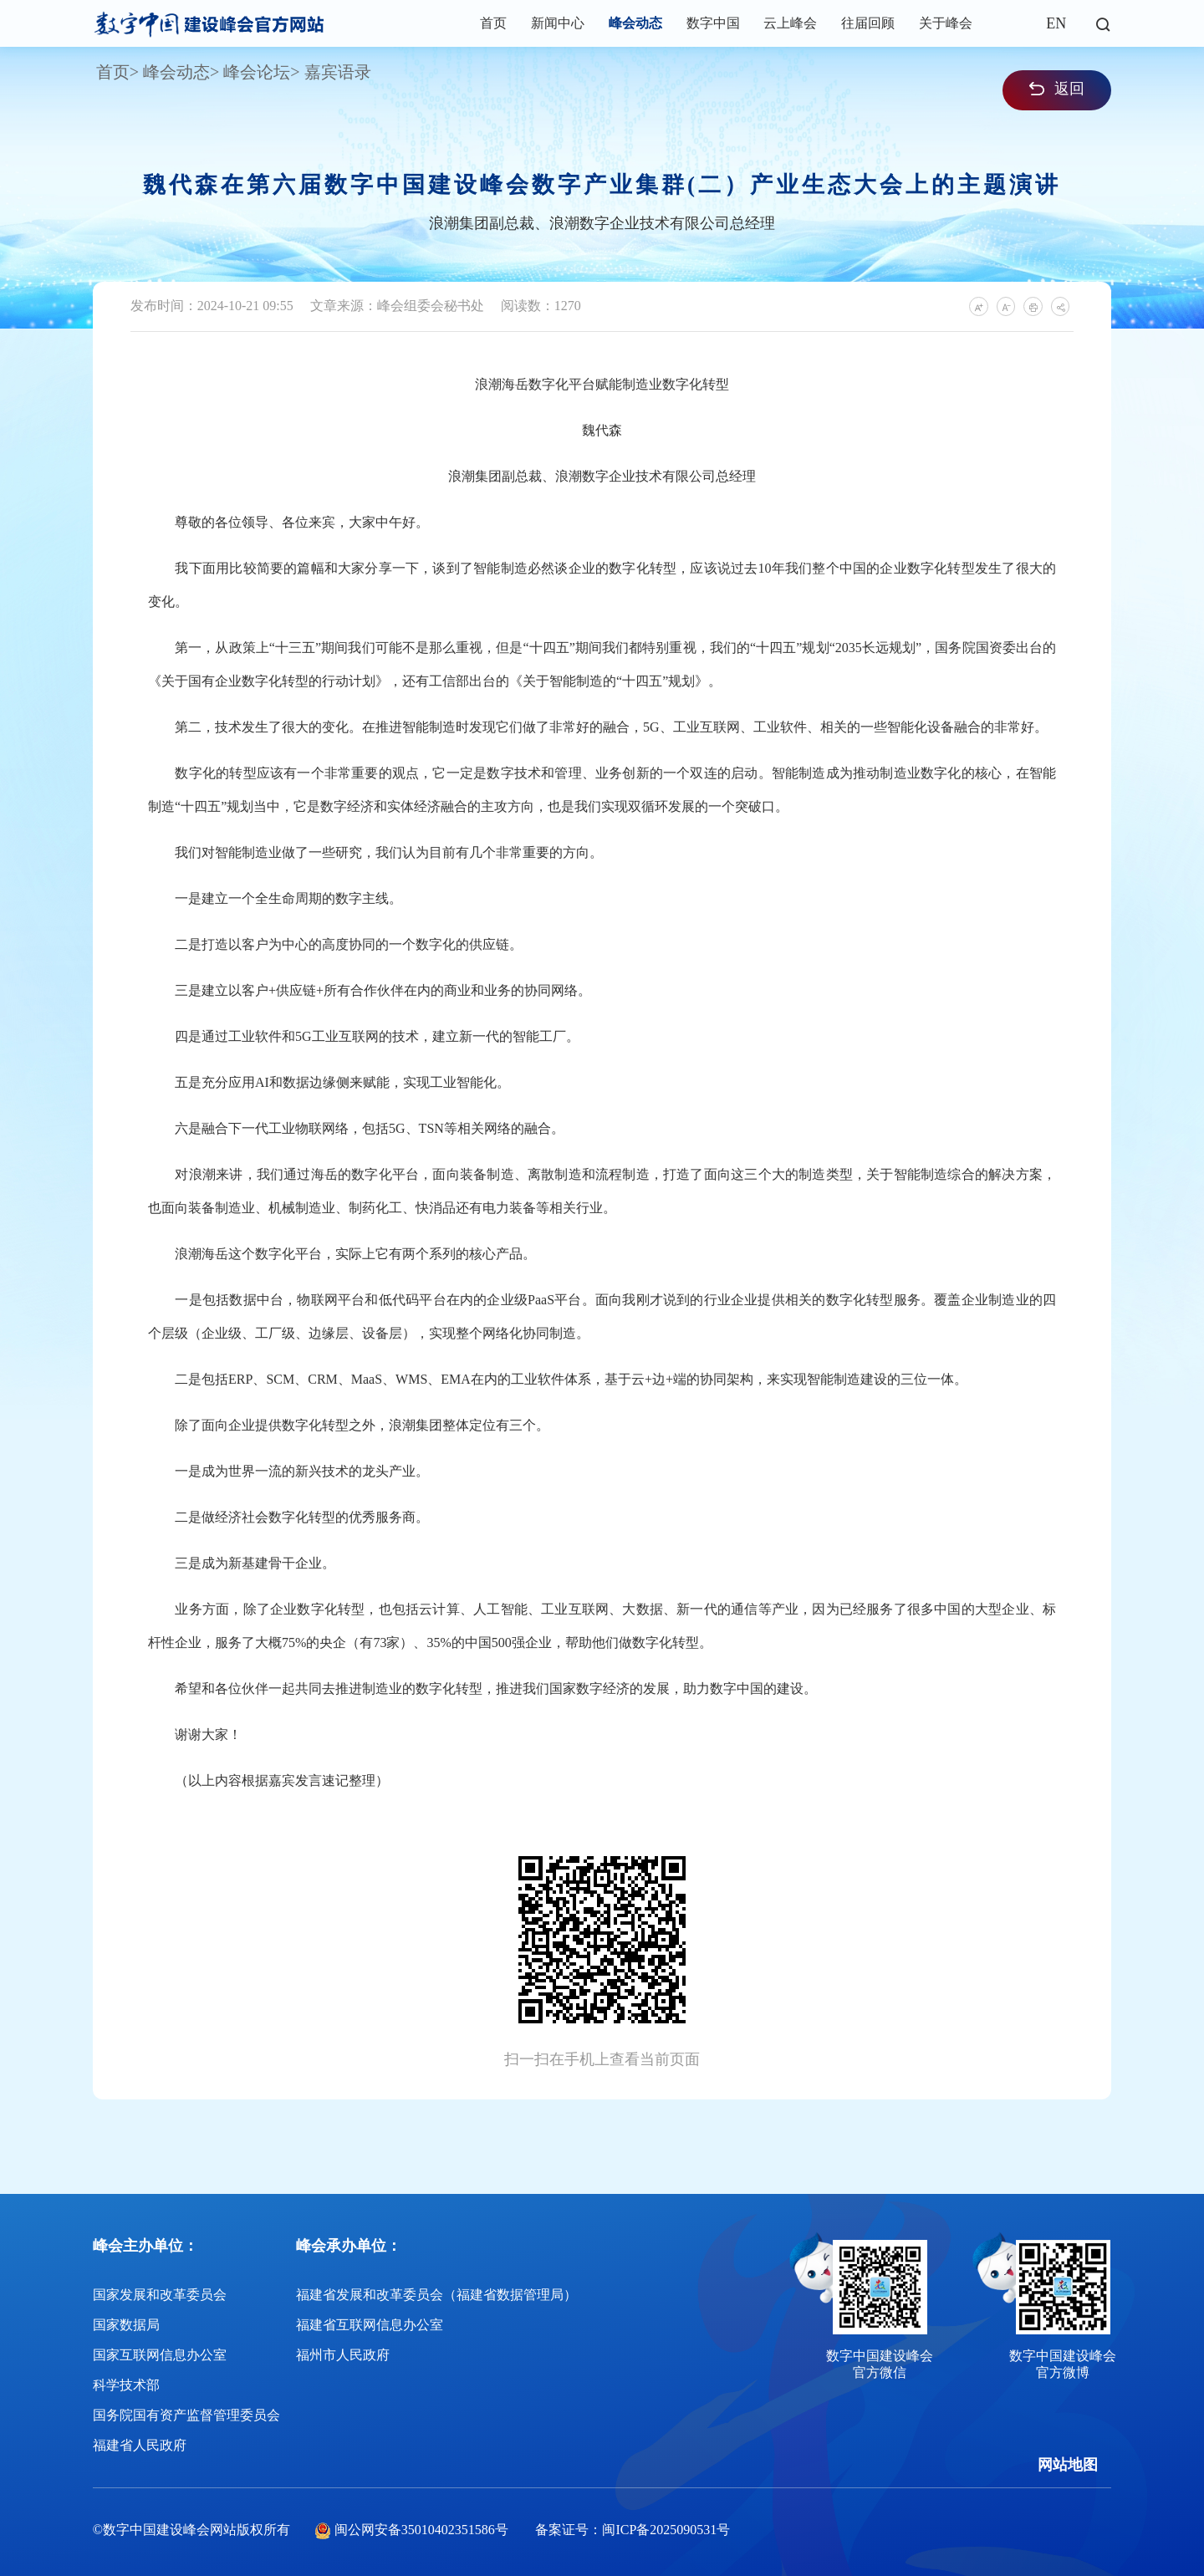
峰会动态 (635, 23)
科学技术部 (126, 2385)
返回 (1056, 88)
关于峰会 (945, 23)
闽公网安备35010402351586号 (421, 2529)
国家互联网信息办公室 (160, 2355)
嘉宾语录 (337, 72)
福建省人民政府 (139, 2445)
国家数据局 (126, 2325)
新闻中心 (557, 23)
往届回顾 (868, 23)
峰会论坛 (256, 72)
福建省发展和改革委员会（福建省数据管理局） (436, 2295)
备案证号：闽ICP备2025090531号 (632, 2529)
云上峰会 (790, 23)
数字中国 (713, 23)
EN (1056, 23)
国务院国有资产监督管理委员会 (186, 2415)
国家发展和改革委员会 (160, 2295)
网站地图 (1068, 2464)
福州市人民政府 (343, 2355)
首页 (493, 23)
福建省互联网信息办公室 (369, 2325)
